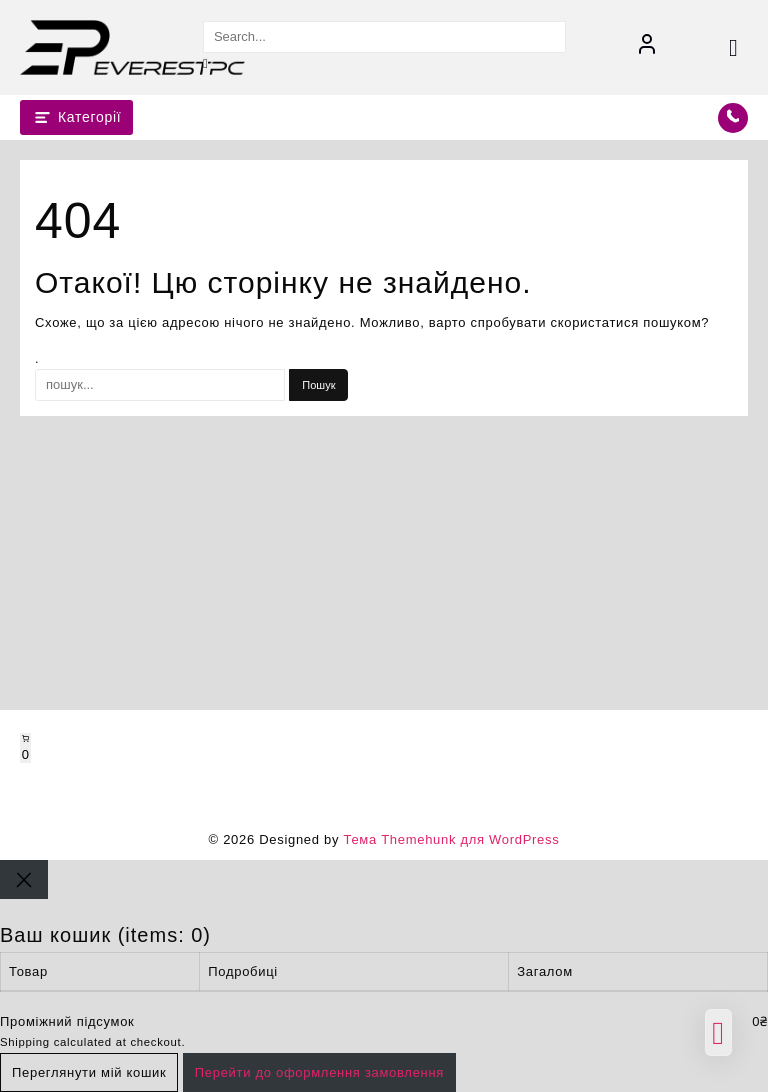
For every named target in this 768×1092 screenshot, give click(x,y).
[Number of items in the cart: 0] (25, 748)
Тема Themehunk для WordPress (451, 839)
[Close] (24, 879)
